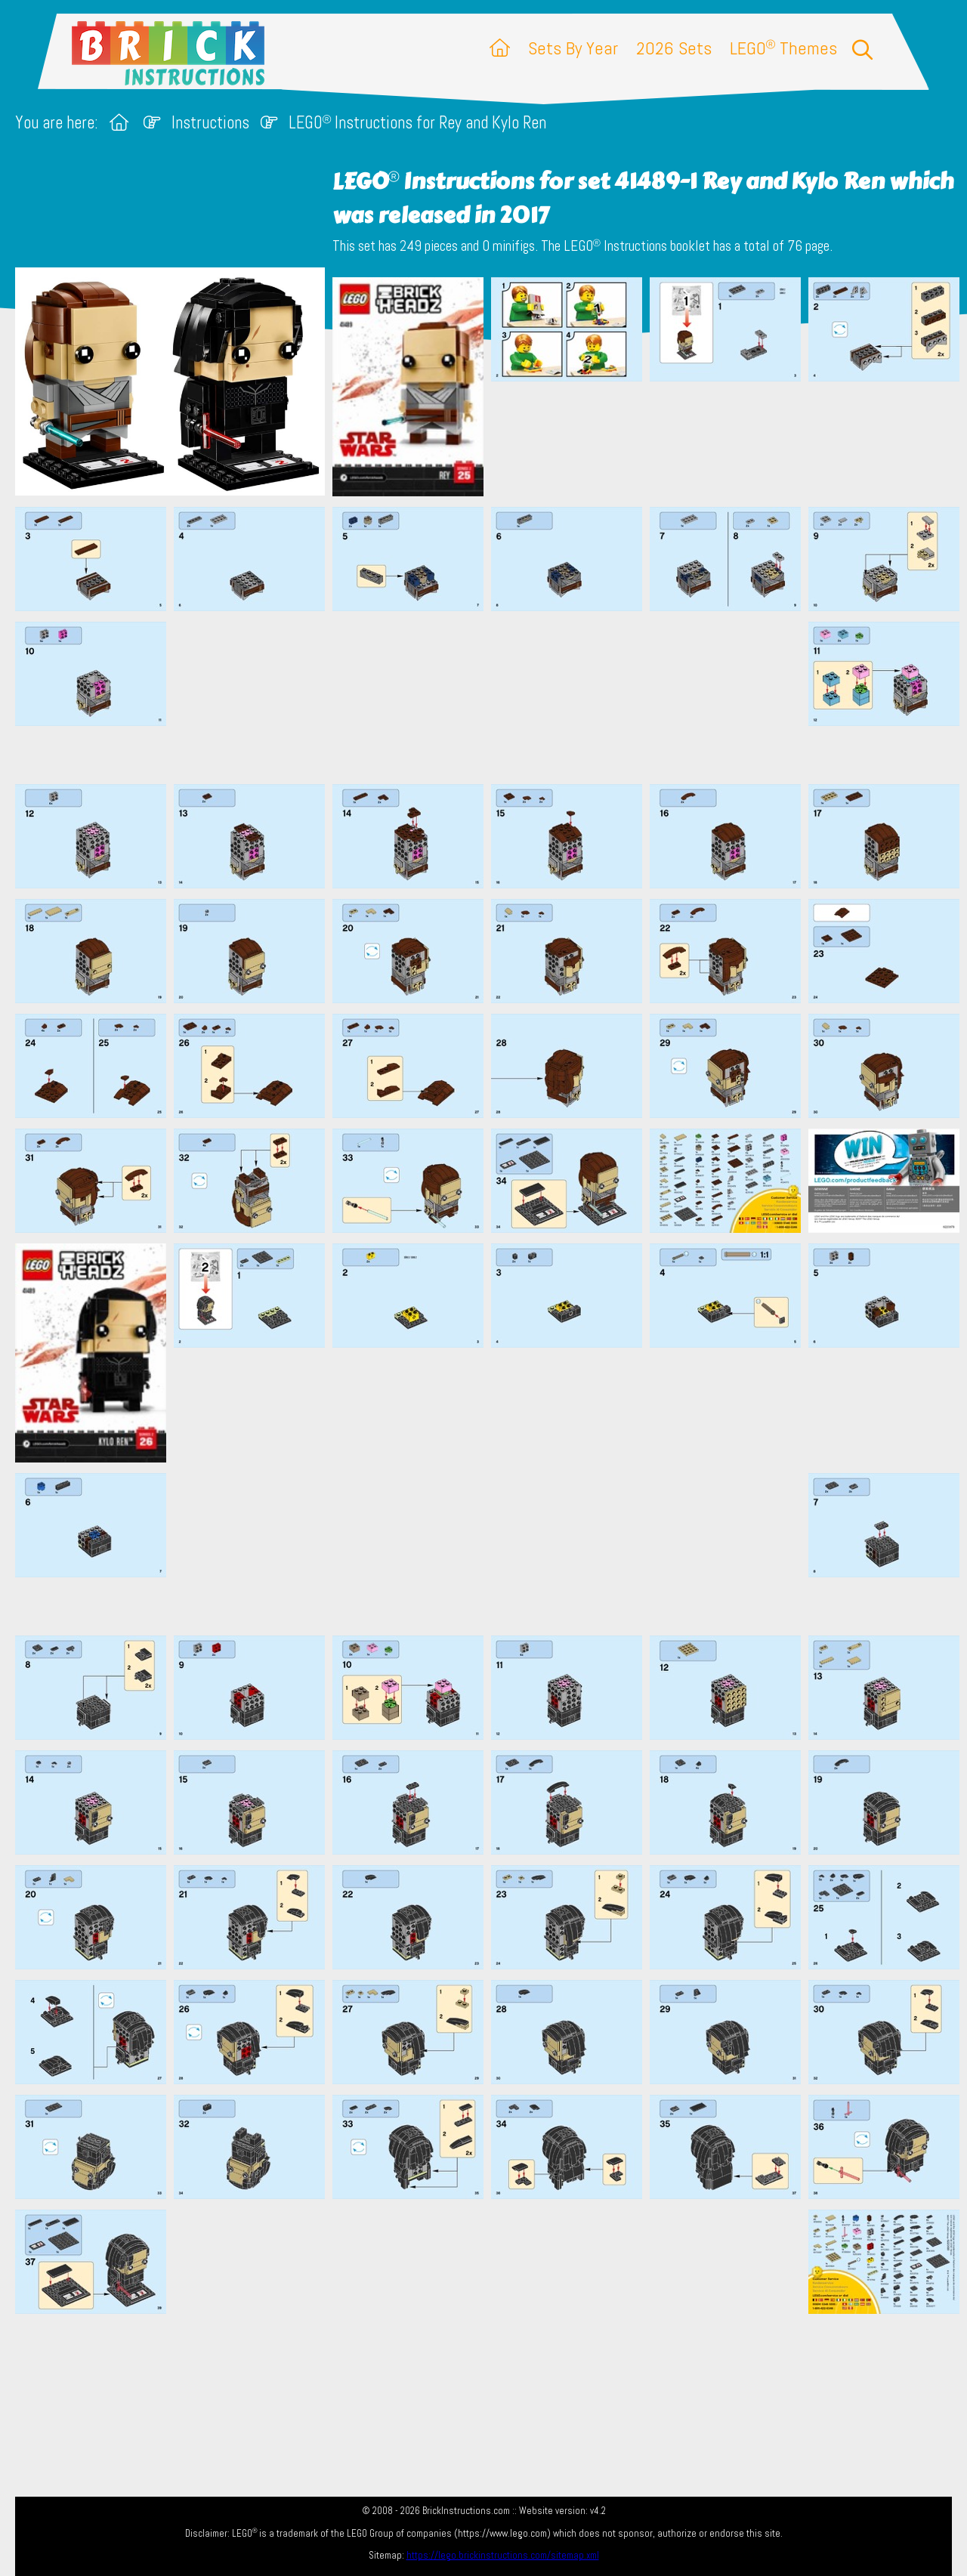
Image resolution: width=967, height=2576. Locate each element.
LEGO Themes (783, 48)
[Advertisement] (491, 697)
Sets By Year (573, 48)
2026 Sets (674, 48)
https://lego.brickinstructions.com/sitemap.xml (502, 2555)
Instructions (210, 123)
